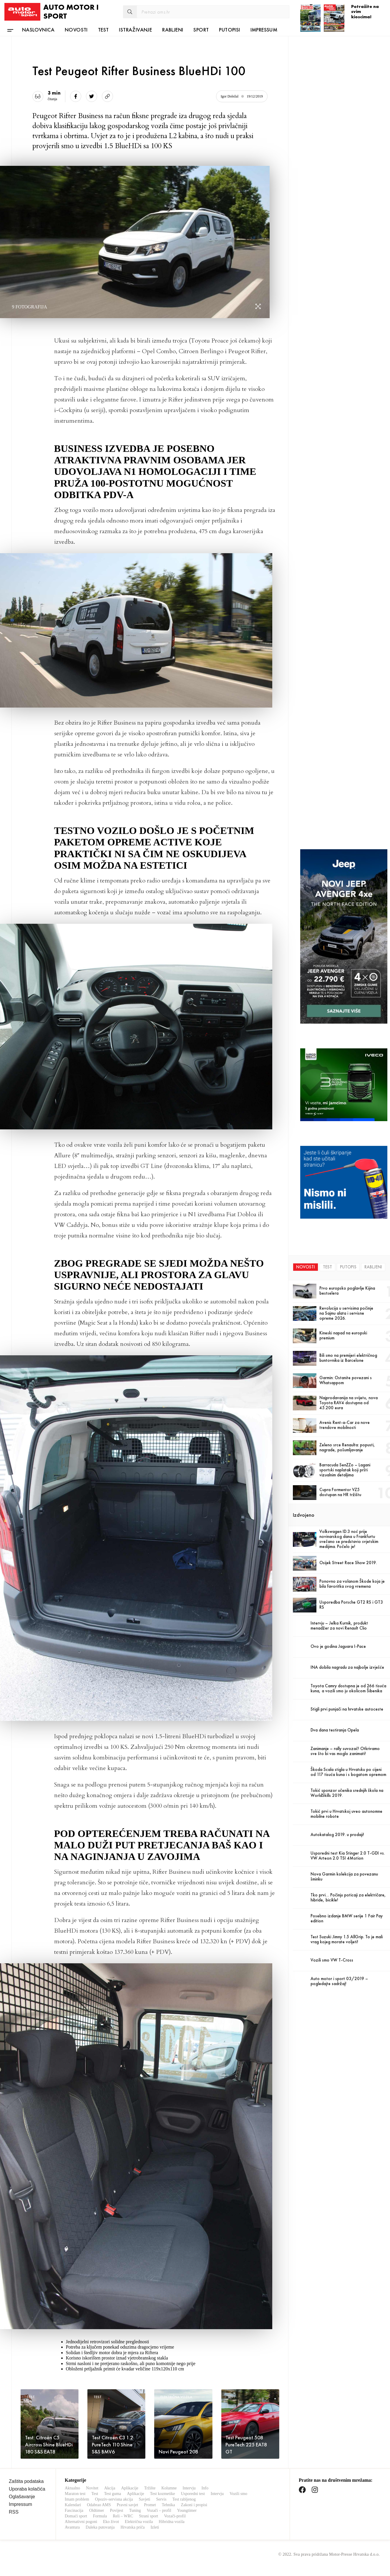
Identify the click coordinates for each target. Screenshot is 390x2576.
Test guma (112, 2493)
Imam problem (77, 2499)
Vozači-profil (175, 2516)
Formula (100, 2516)
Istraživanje (135, 29)
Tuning (135, 2510)
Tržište (149, 2488)
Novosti (76, 29)
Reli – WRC (123, 2516)
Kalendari (73, 2505)
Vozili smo (238, 2493)
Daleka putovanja (100, 2527)
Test (103, 29)
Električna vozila (139, 2521)
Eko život (111, 2521)
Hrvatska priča (132, 2527)
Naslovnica (38, 29)
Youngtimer (187, 2510)
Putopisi (229, 29)
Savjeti (144, 2499)
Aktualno (72, 2488)
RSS (14, 2511)
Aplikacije (129, 2488)
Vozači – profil (159, 2510)
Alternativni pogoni (81, 2521)
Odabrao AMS (99, 2505)
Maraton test (75, 2493)
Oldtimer (96, 2510)
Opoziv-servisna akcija (114, 2499)
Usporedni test (193, 2493)
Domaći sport (76, 2516)
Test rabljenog (184, 2499)
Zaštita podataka (26, 2481)
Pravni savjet (127, 2505)
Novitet (92, 2488)
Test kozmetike (162, 2493)
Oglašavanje (22, 2496)
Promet (150, 2505)
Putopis (348, 1267)
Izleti (154, 2527)
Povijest (116, 2510)
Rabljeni (172, 29)
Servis (161, 2499)
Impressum (264, 29)
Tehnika (168, 2505)
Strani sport (148, 2516)
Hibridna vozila (171, 2521)
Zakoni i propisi (194, 2505)
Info (205, 2488)
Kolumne (169, 2488)
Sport (201, 29)
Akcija (109, 2488)
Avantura (72, 2527)
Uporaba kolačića (27, 2488)
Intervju (188, 2488)
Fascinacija (74, 2510)
